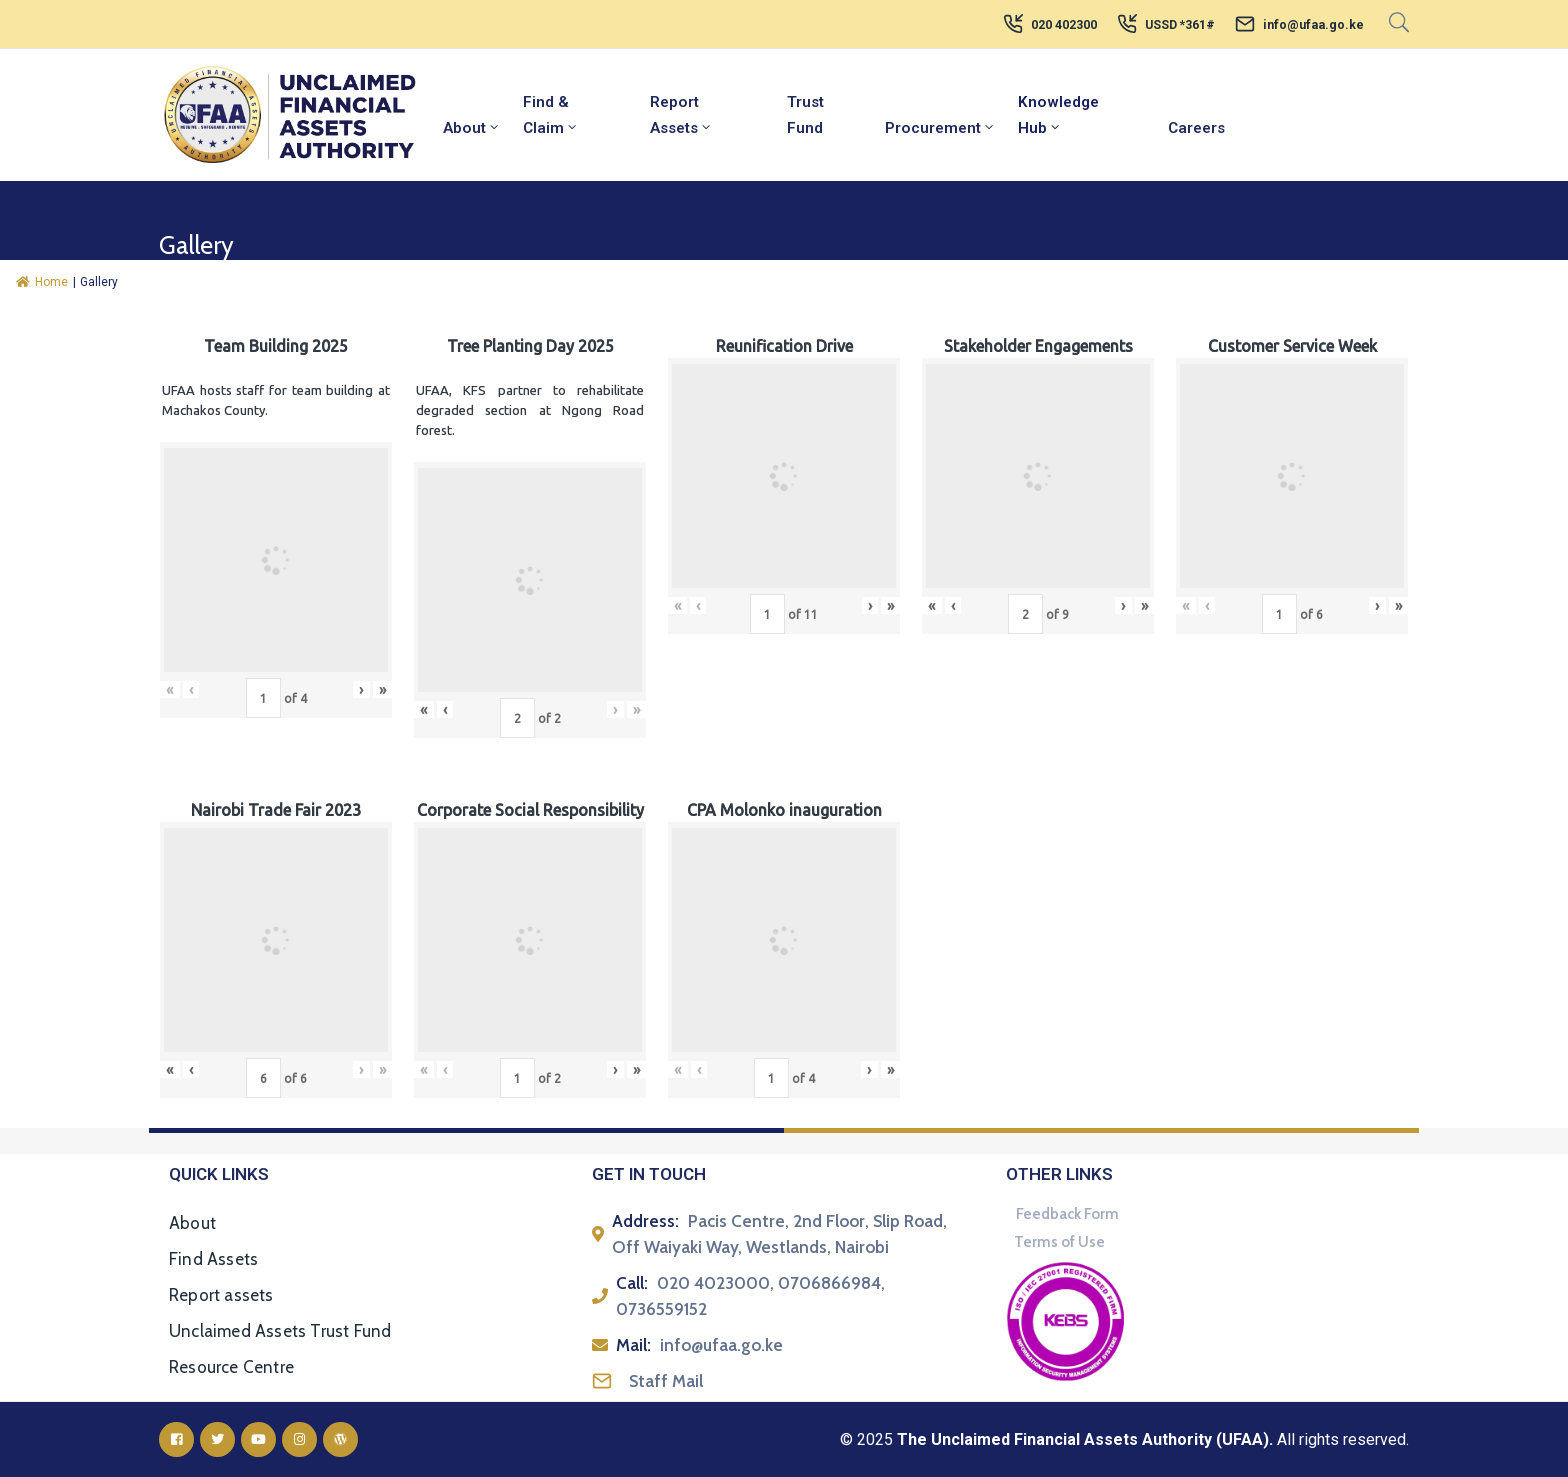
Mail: (633, 1345)
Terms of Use (1059, 1242)
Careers (1196, 128)
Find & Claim (551, 115)
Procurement (940, 128)
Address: (645, 1221)
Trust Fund (805, 115)
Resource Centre (231, 1367)
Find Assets (213, 1259)
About (472, 128)
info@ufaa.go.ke (1313, 25)
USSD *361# (1180, 25)
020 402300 (1064, 25)
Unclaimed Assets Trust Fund (280, 1331)
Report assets (221, 1295)
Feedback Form (1067, 1214)
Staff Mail (666, 1381)
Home (42, 282)
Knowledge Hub (1058, 115)
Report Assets (681, 115)
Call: (632, 1283)
